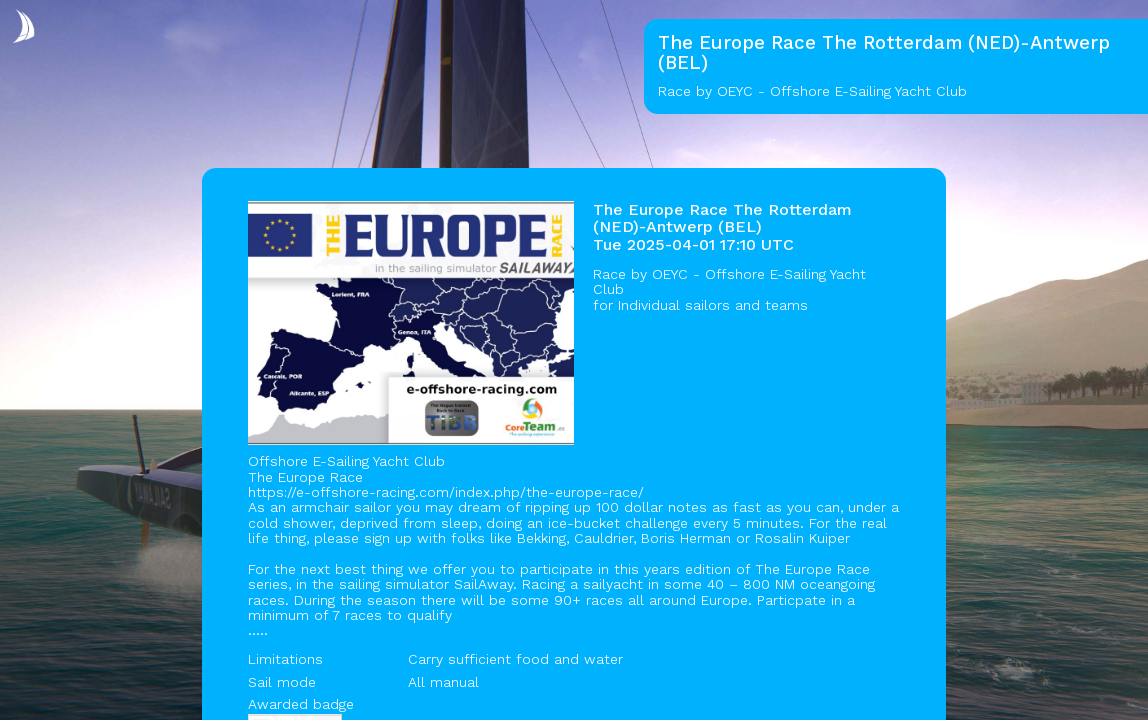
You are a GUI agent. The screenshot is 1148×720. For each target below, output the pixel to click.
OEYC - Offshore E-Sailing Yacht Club (729, 281)
